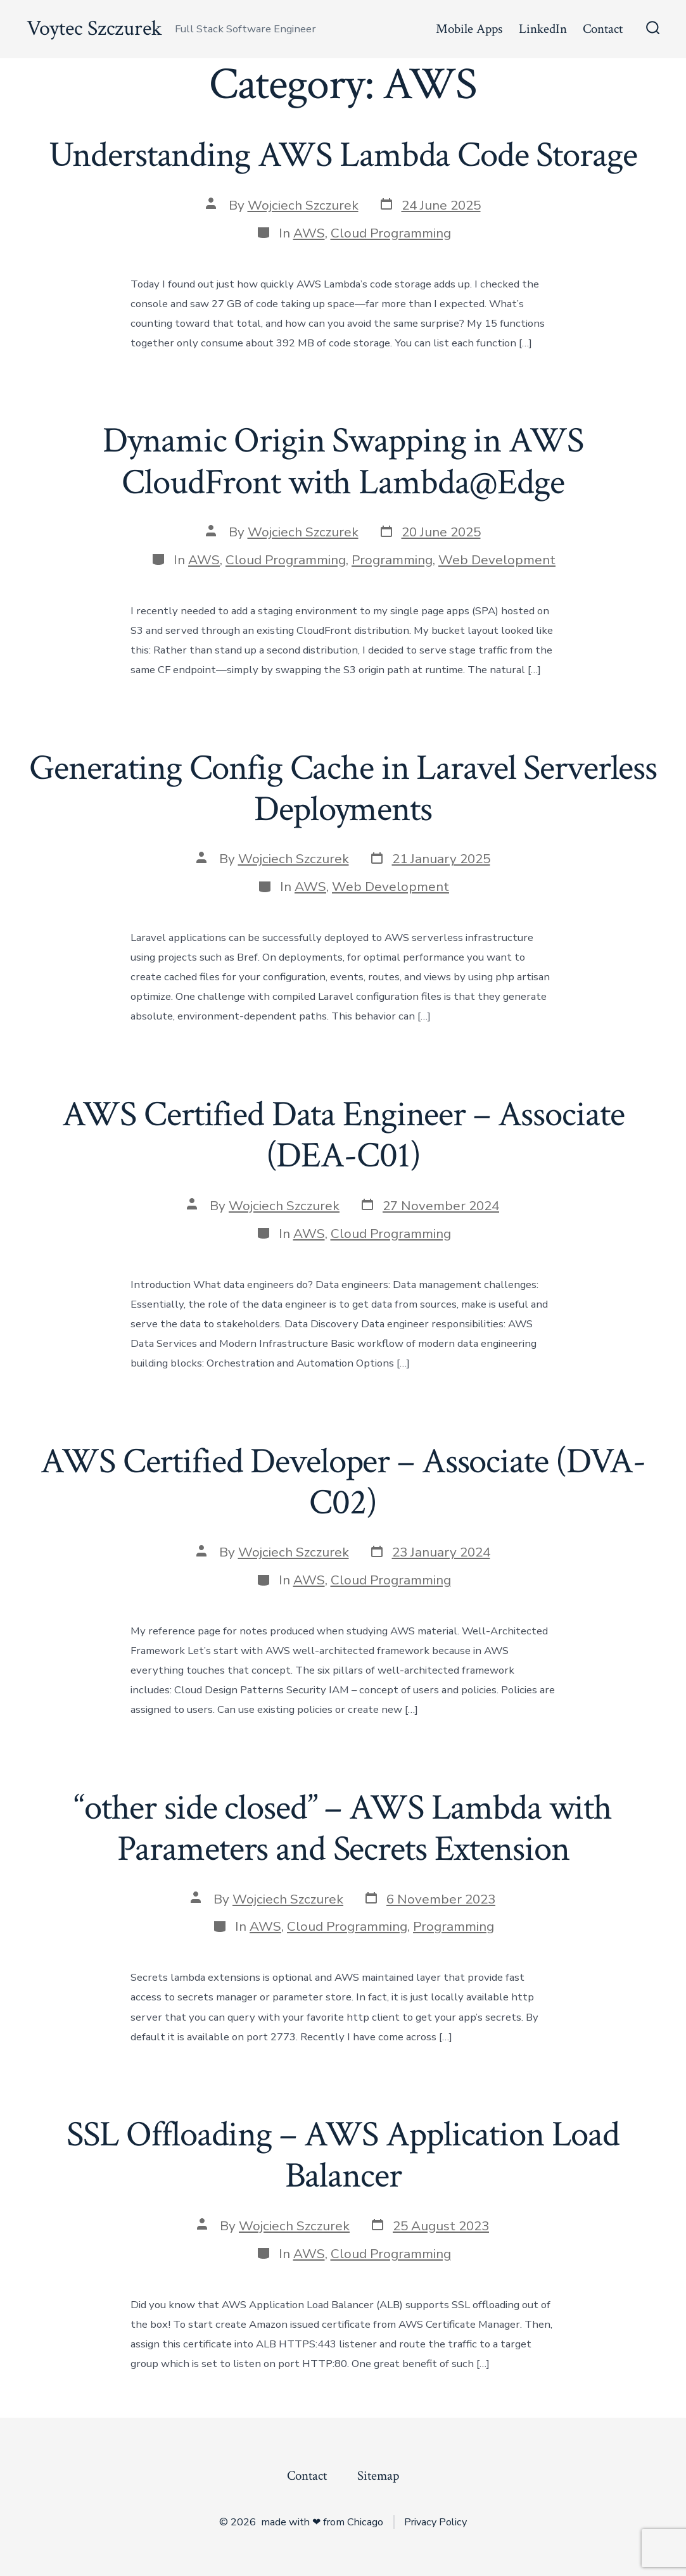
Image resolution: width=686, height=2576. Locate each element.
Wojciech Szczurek (303, 205)
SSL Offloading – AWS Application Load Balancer (343, 2155)
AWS (309, 233)
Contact (603, 28)
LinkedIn (543, 28)
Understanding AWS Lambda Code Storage (343, 155)
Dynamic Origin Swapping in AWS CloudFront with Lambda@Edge (343, 461)
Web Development (497, 560)
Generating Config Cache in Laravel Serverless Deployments (343, 789)
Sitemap (378, 2475)
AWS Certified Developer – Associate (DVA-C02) (343, 1482)
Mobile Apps (469, 28)
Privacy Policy (435, 2522)
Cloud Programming (391, 233)
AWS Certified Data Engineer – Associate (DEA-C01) (343, 1135)
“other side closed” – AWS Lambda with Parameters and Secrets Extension (343, 1828)
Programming (392, 560)
